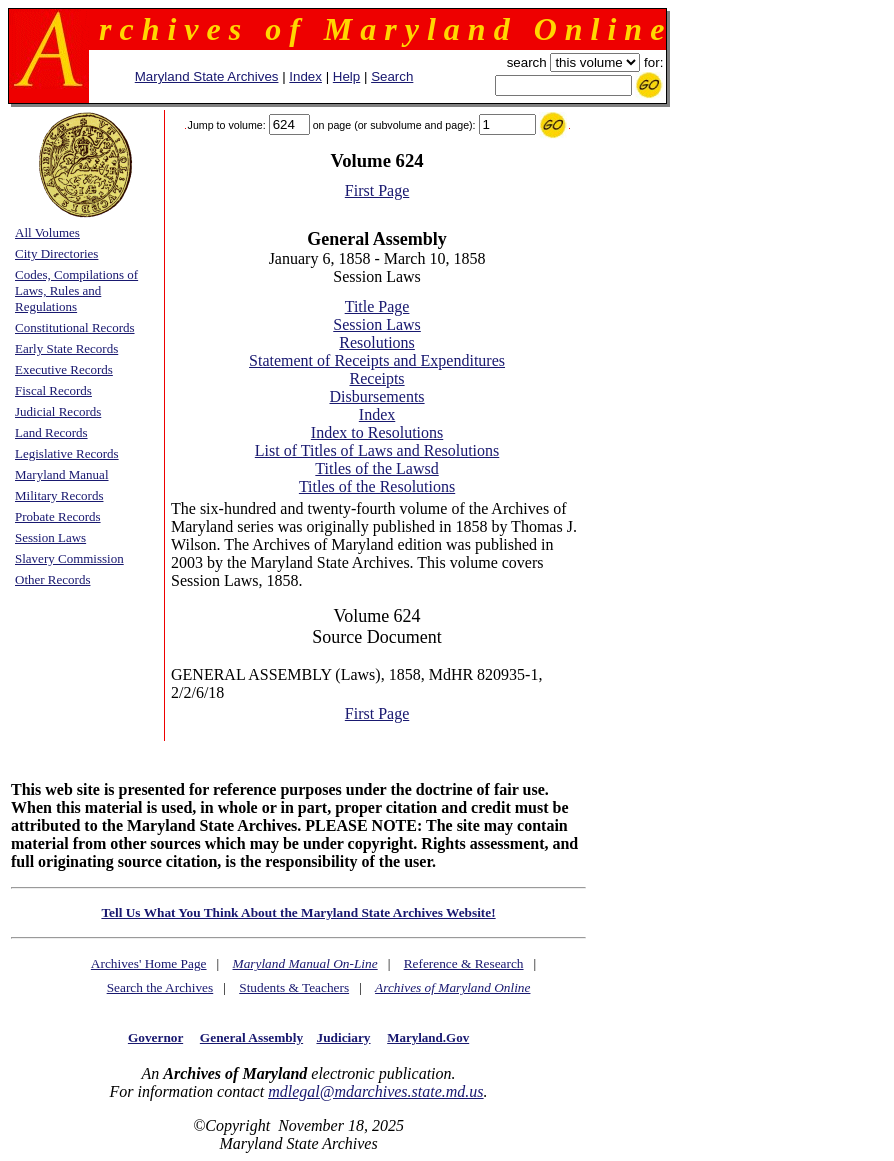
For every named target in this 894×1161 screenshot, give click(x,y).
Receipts (377, 378)
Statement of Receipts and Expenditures (377, 360)
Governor (155, 1037)
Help (346, 76)
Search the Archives (160, 987)
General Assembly (251, 1037)
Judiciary (343, 1037)
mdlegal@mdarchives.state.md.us (375, 1091)
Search (392, 76)
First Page (377, 190)
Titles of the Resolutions (377, 486)
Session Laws (377, 324)
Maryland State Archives (207, 76)
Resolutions (377, 342)
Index (305, 76)
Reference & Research (464, 963)
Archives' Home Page (149, 963)
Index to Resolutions (377, 432)
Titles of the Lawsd (376, 468)
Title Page (377, 306)
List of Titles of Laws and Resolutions (377, 450)
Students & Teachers (294, 987)
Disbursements (376, 396)
